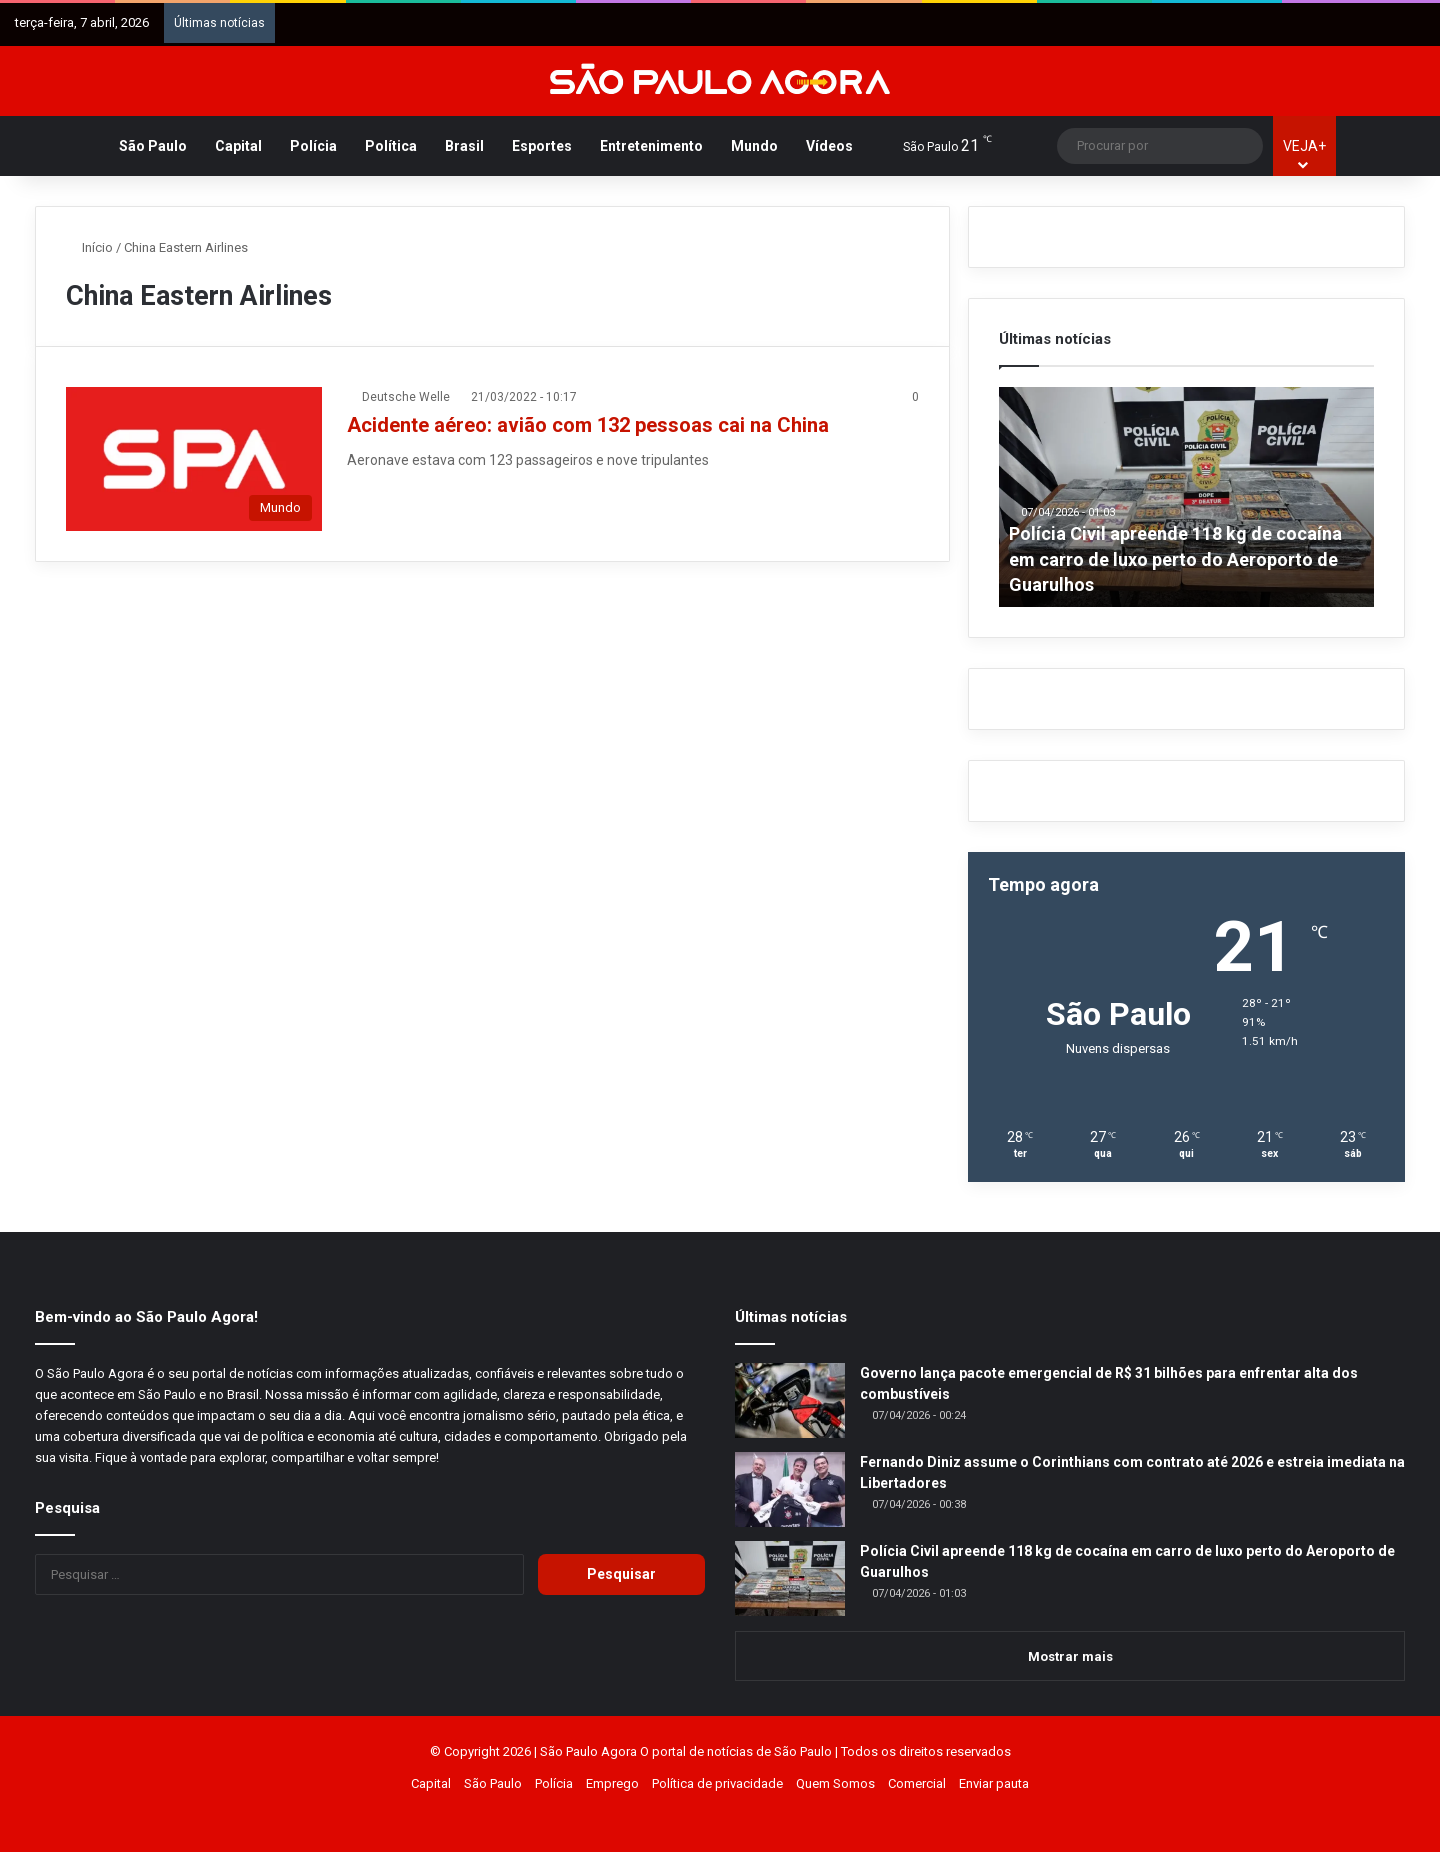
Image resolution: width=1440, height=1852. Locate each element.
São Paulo (153, 146)
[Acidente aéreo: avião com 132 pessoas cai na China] (194, 459)
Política (391, 146)
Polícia (313, 146)
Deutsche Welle (406, 397)
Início (89, 247)
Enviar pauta (994, 1783)
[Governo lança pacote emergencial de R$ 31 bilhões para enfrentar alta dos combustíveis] (790, 1400)
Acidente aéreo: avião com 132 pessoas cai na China (588, 425)
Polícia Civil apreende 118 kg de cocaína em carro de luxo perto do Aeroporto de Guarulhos (1175, 558)
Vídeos (829, 146)
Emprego (612, 1783)
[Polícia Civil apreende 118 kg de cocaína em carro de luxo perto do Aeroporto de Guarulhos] (790, 1578)
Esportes (542, 146)
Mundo (754, 146)
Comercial (917, 1783)
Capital (238, 146)
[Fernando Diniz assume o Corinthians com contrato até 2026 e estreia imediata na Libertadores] (790, 1489)
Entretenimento (651, 146)
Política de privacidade (717, 1783)
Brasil (464, 146)
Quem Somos (835, 1783)
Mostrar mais (1070, 1656)
